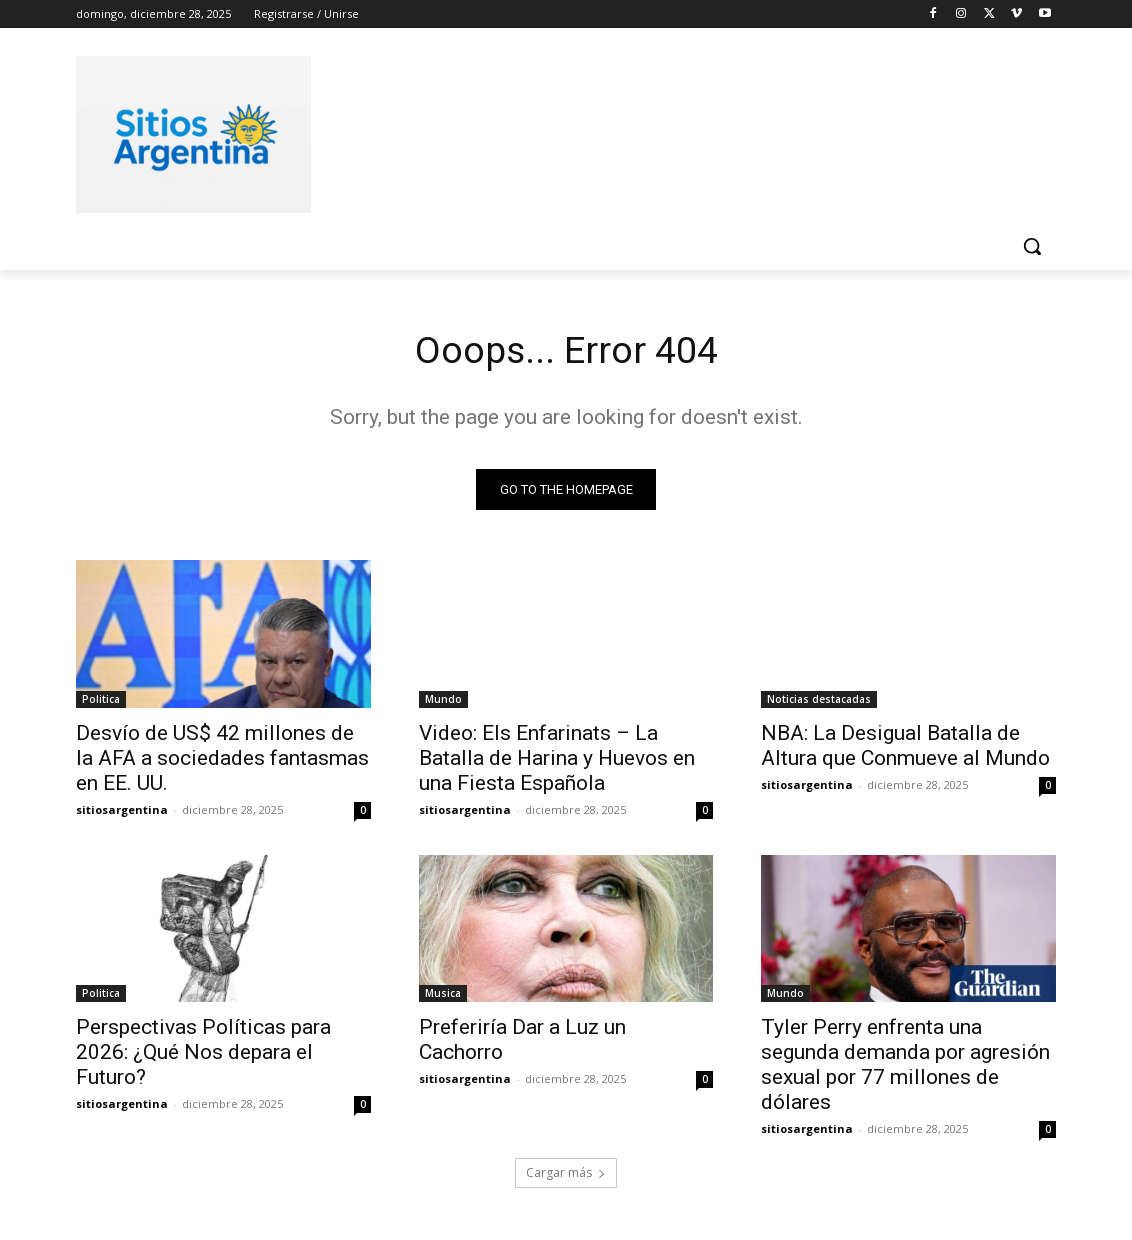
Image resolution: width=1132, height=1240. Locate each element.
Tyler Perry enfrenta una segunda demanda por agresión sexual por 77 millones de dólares (905, 1068)
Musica (443, 997)
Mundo (443, 702)
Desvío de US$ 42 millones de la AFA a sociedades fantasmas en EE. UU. (222, 761)
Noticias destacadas (819, 702)
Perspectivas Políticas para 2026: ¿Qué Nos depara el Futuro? (203, 1056)
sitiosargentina (122, 812)
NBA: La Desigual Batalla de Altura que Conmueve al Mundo (905, 748)
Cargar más (566, 1176)
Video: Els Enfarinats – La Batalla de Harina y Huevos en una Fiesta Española (557, 761)
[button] (1032, 246)
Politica (101, 702)
